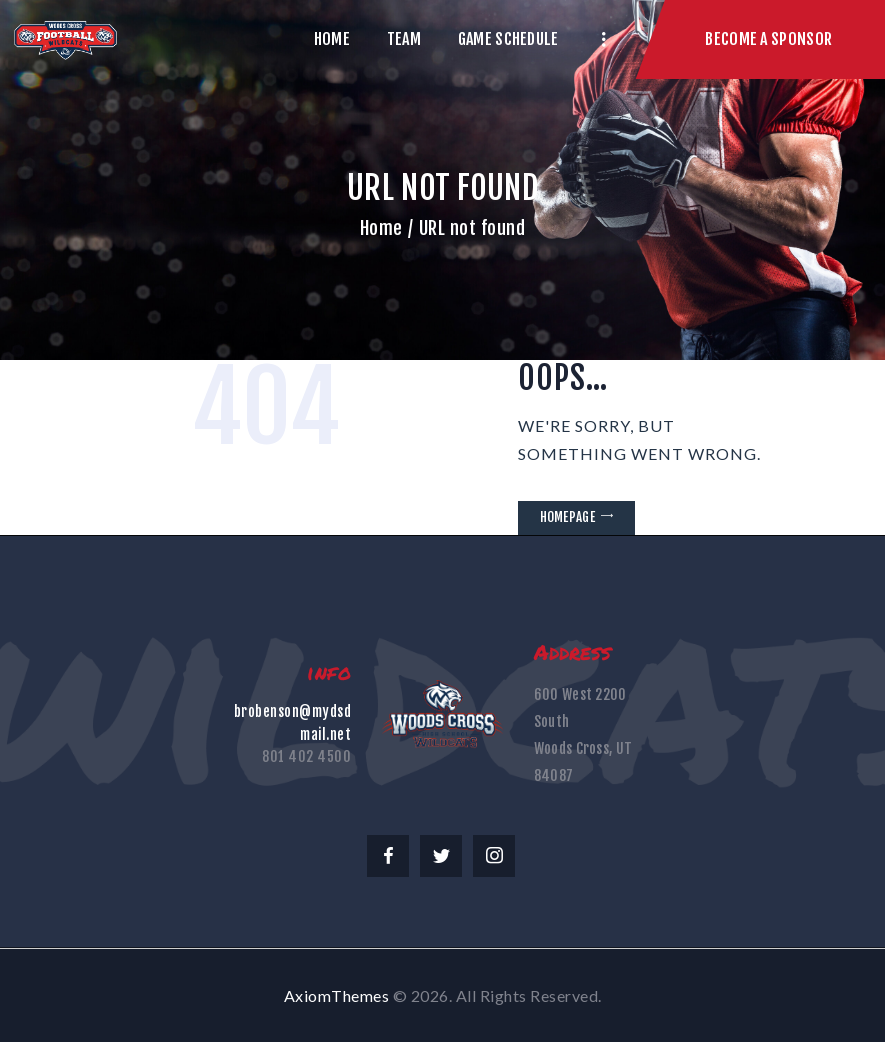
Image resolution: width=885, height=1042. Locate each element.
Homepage (567, 517)
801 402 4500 (306, 756)
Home (381, 228)
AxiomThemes (337, 995)
